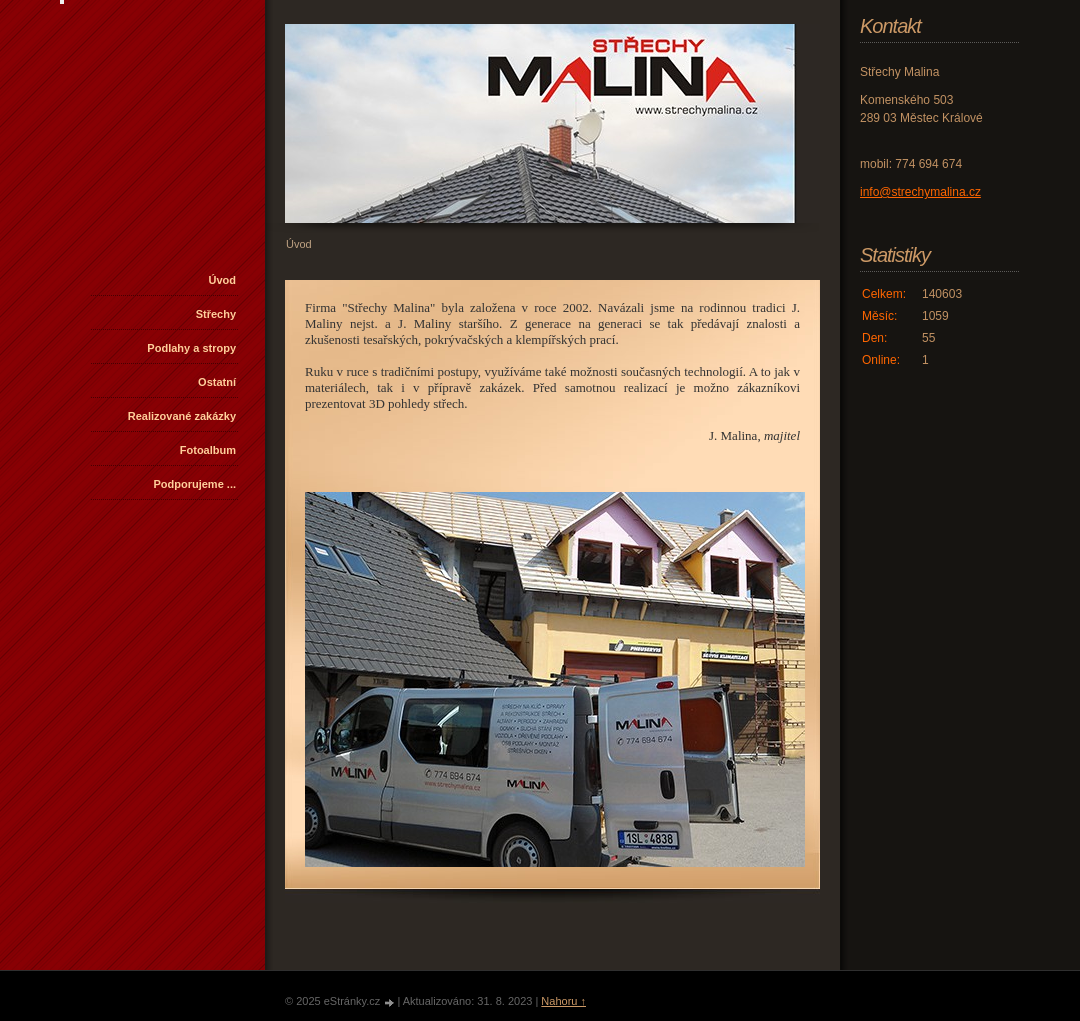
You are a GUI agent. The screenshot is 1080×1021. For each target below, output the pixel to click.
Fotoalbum (208, 450)
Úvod (223, 280)
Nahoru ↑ (563, 1001)
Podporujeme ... (194, 484)
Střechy (216, 314)
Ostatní (217, 382)
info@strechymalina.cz (920, 192)
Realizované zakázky (182, 416)
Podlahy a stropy (191, 348)
